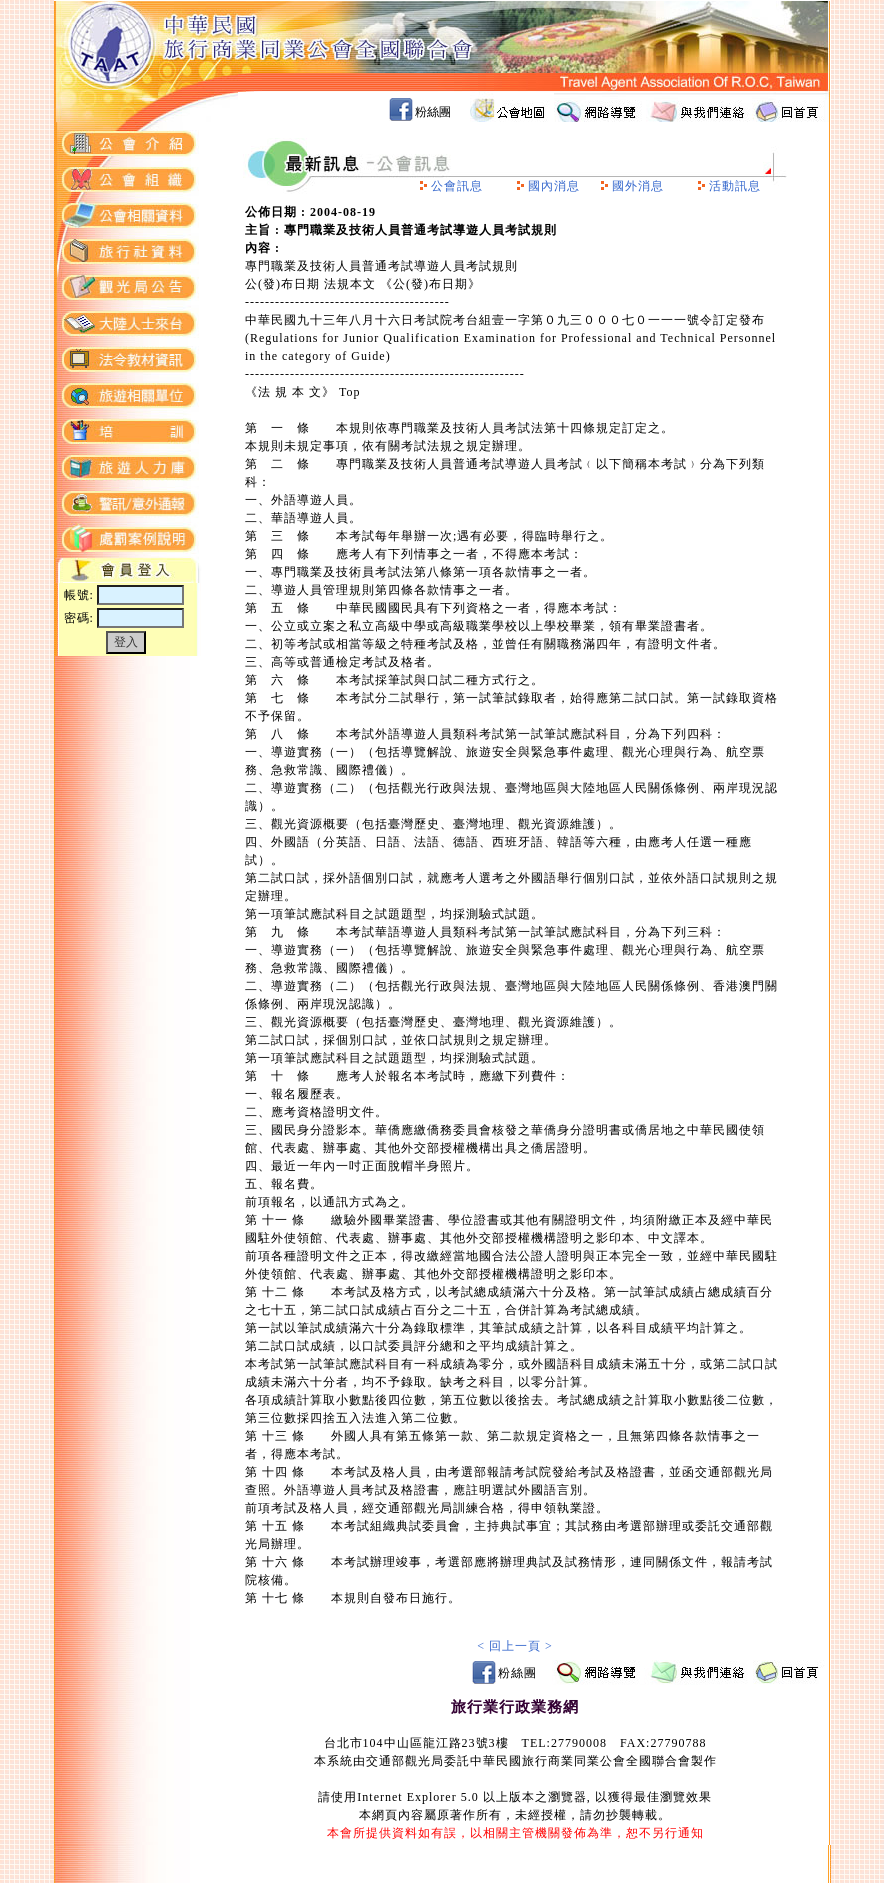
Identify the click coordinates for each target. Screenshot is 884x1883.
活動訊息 (735, 186)
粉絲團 (433, 112)
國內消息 (554, 186)
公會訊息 (457, 186)
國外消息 (638, 186)
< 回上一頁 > (515, 1646)
